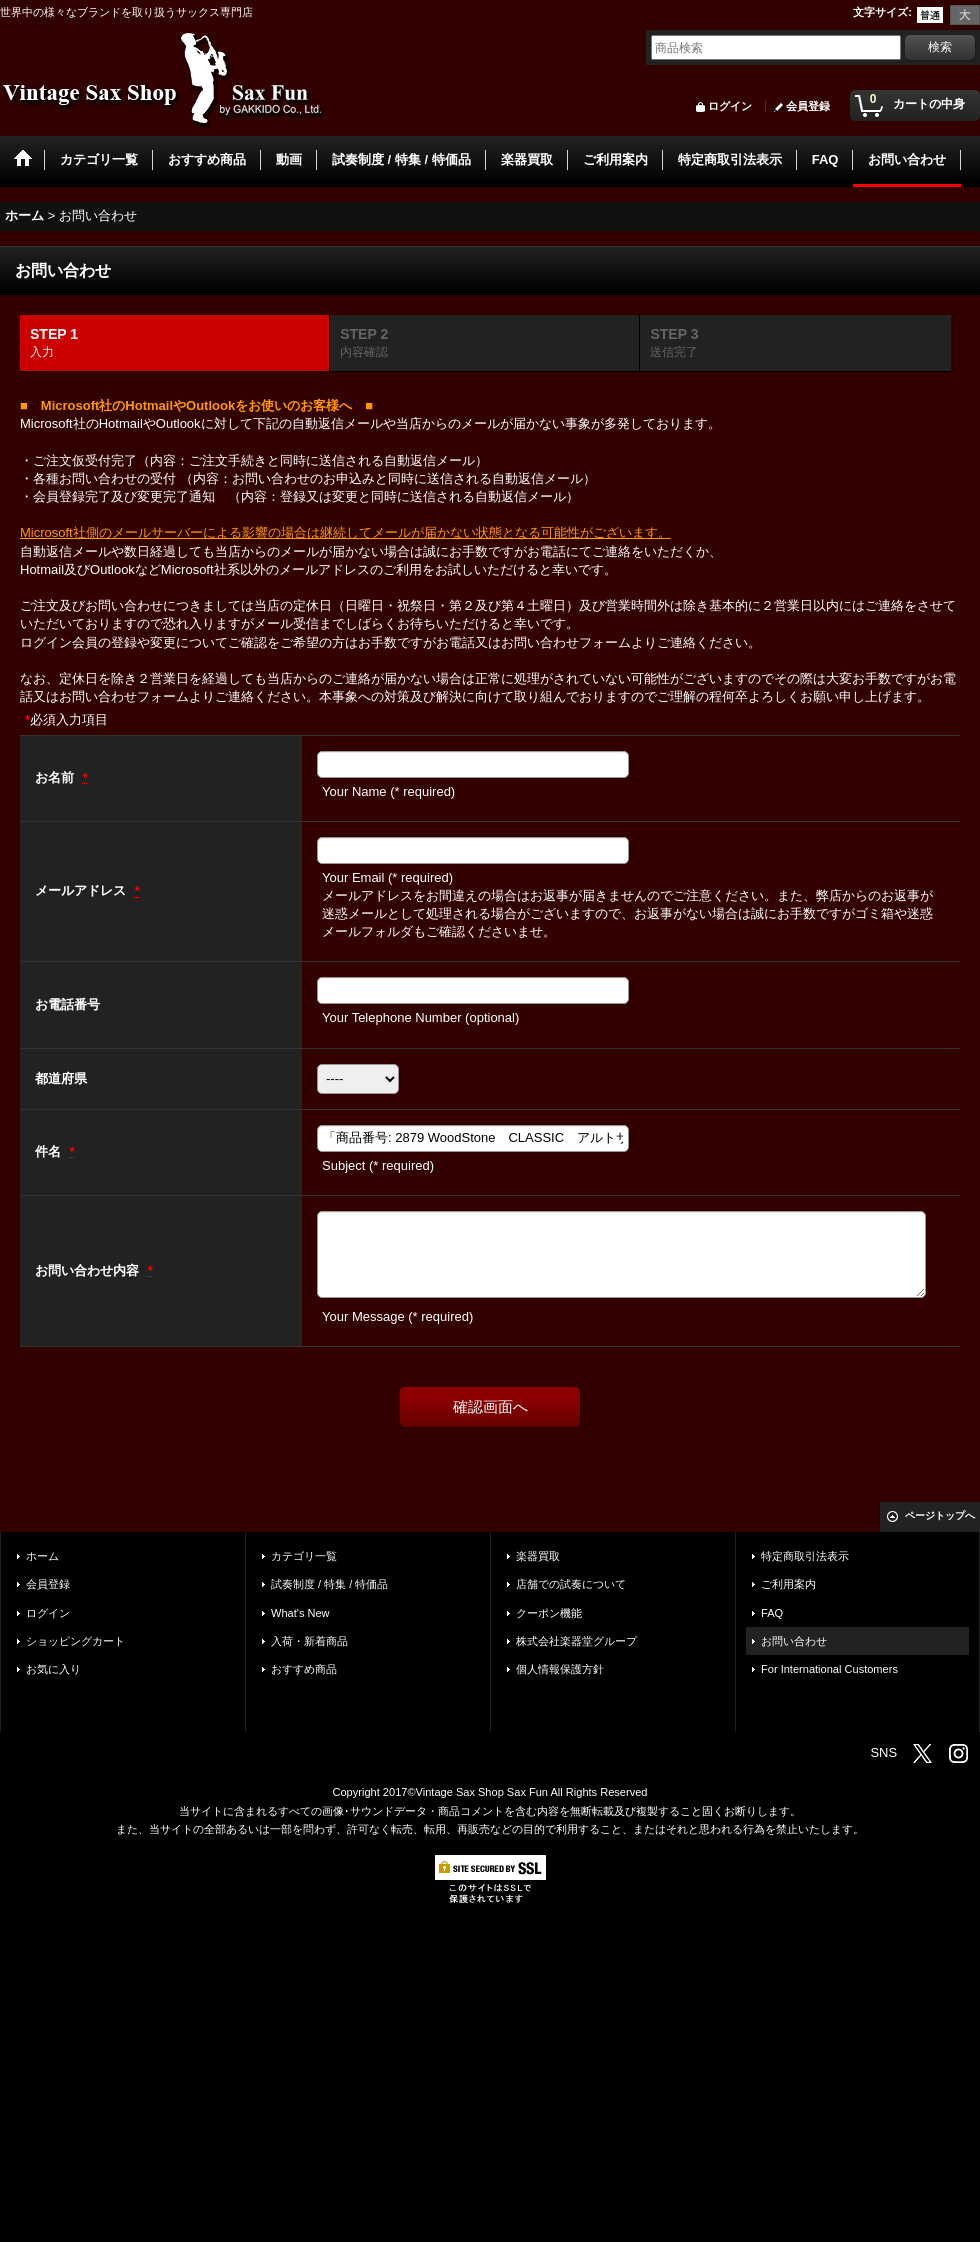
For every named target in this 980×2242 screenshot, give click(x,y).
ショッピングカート (75, 1641)
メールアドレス (82, 890)
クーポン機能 (549, 1613)
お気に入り (53, 1669)
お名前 (56, 777)
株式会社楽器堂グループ (576, 1641)
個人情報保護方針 (560, 1669)
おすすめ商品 (304, 1669)
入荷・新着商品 (309, 1641)
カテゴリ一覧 (304, 1556)
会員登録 (808, 106)
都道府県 (61, 1078)
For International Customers (829, 1669)
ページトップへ (940, 1515)
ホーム (42, 1556)
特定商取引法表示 (805, 1556)
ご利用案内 (788, 1584)
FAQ (772, 1613)
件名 (50, 1151)
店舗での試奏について (571, 1584)
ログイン (730, 106)
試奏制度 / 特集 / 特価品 (329, 1584)
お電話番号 (67, 1004)
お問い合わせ (794, 1641)
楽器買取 (538, 1556)
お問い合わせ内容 (89, 1270)
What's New (300, 1613)
